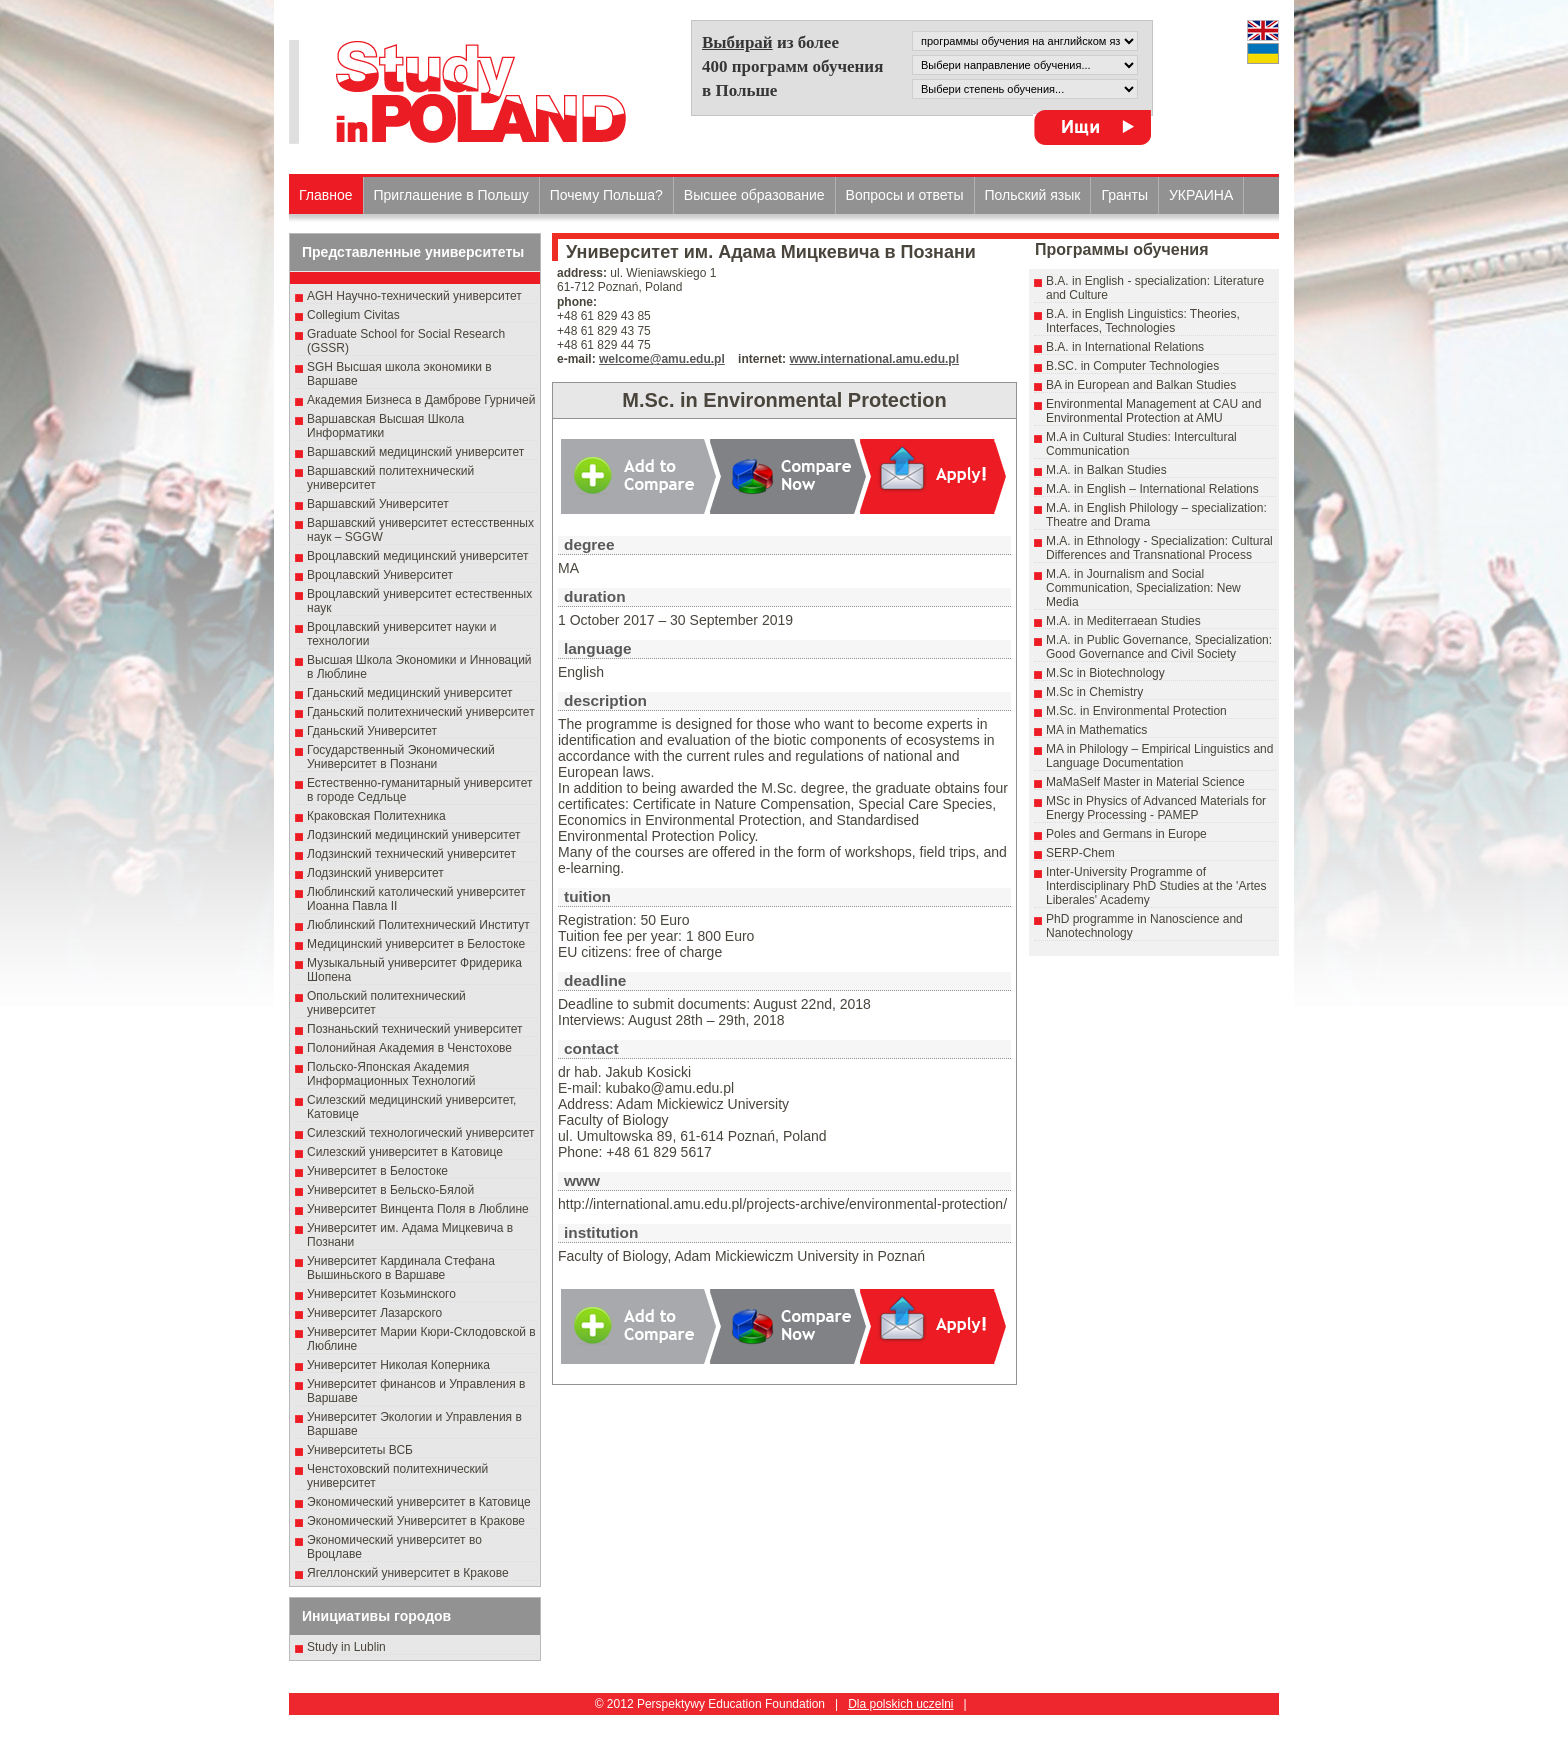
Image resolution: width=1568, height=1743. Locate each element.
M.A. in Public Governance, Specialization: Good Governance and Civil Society (1159, 647)
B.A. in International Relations (1125, 347)
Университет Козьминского (381, 1294)
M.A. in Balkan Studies (1106, 470)
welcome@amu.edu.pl (662, 359)
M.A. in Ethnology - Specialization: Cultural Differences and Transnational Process (1159, 548)
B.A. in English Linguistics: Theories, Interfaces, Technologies (1143, 321)
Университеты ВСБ (360, 1450)
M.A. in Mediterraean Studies (1123, 621)
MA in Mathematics (1096, 730)
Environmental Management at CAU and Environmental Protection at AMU (1153, 411)
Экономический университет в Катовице (419, 1502)
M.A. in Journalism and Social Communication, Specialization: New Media (1143, 588)
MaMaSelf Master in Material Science (1145, 782)
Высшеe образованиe (754, 195)
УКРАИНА (1201, 195)
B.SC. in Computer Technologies (1132, 366)
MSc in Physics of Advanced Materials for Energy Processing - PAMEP (1156, 808)
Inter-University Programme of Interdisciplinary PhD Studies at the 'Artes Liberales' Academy (1156, 886)
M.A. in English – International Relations (1152, 489)
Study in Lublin (346, 1647)
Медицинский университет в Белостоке (416, 944)
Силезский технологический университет (421, 1133)
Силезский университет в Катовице (405, 1152)
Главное (326, 195)
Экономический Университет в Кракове (416, 1521)
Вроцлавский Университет (380, 575)
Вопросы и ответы (905, 195)
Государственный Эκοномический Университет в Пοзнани (401, 757)
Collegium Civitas (353, 315)
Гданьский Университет (372, 731)
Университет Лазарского (374, 1313)
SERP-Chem (1080, 853)
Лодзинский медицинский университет (413, 835)
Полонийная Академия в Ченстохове (409, 1048)
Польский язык (1033, 195)
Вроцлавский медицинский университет (417, 556)
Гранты (1124, 195)
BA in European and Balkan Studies (1141, 385)
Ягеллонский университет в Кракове (408, 1573)
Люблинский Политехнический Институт (418, 925)
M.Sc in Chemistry (1094, 692)
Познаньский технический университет (415, 1029)
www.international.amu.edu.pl (874, 359)
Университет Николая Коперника (398, 1365)
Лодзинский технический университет (411, 854)
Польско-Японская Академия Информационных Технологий (391, 1074)
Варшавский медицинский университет (415, 452)
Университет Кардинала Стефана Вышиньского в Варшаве (401, 1268)
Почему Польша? (606, 195)
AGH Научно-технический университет (414, 296)
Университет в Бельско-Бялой (390, 1190)
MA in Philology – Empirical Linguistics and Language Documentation (1159, 756)
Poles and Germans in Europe (1126, 834)
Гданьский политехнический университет (421, 712)
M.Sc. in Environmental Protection (1136, 711)
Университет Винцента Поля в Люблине (418, 1209)
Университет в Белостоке (377, 1171)
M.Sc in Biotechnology (1105, 673)
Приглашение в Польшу (451, 195)
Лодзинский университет (375, 873)
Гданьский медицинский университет (410, 693)
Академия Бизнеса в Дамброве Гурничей (421, 400)
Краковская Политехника (376, 816)
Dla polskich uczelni (900, 1704)
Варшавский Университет (378, 504)
